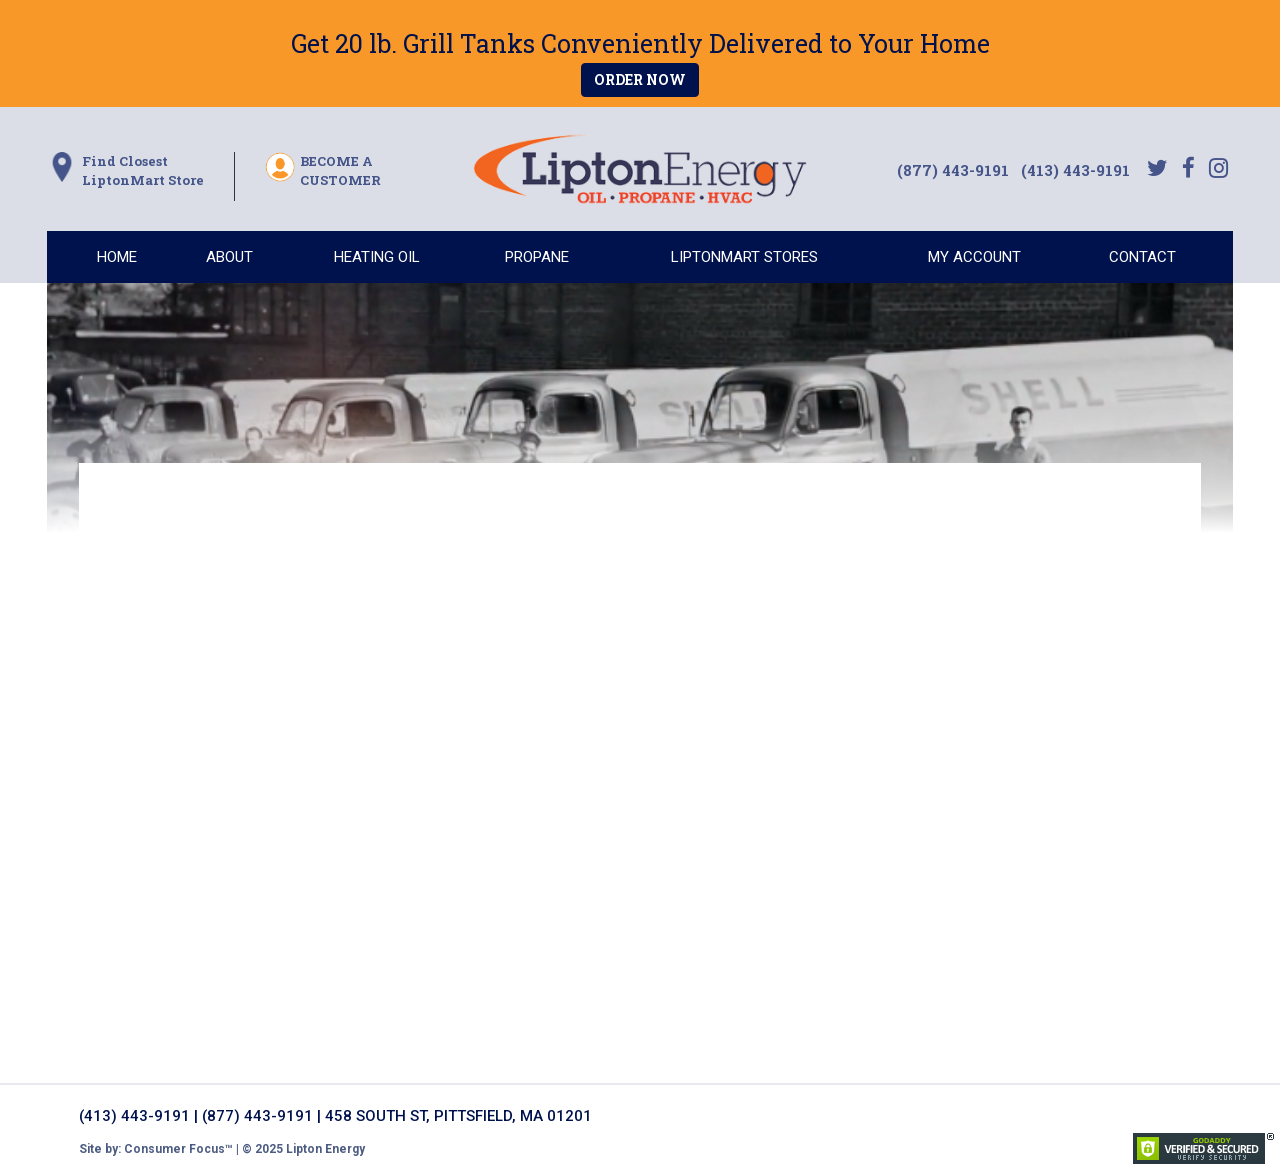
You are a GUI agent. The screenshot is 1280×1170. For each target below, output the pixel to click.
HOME (117, 257)
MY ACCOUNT (974, 257)
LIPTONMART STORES (744, 257)
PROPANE (537, 257)
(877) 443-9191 (955, 170)
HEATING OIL (377, 257)
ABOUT (229, 257)
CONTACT (1142, 257)
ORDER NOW (640, 79)
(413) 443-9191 (1075, 170)
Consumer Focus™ (178, 1149)
